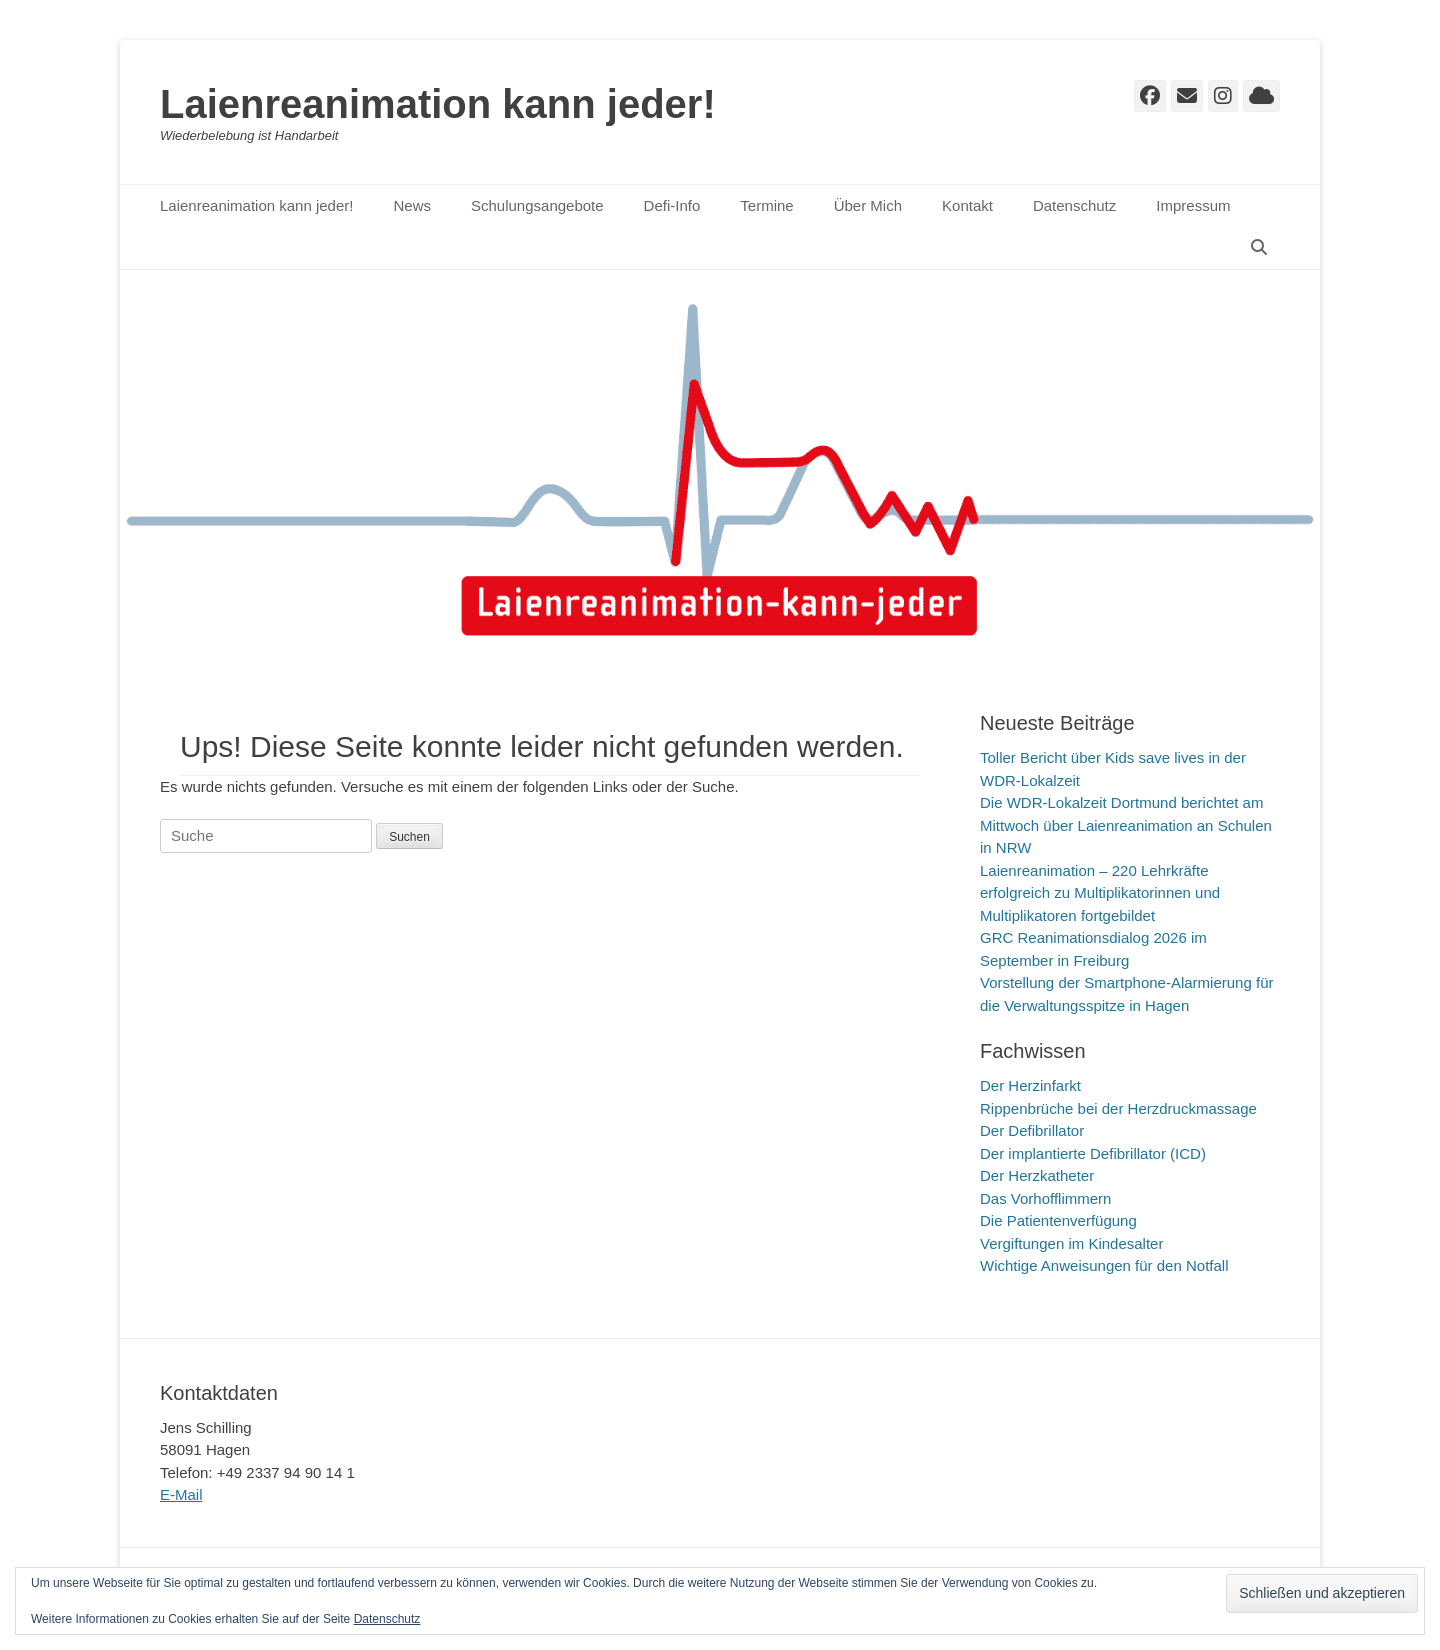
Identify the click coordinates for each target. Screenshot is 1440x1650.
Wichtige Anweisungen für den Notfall (1104, 1265)
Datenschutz (1074, 205)
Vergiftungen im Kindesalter (1071, 1243)
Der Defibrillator (1032, 1130)
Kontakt (967, 205)
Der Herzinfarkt (1030, 1085)
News (412, 205)
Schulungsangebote (537, 205)
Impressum (1193, 205)
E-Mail (181, 1494)
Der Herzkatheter (1037, 1175)
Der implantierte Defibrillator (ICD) (1093, 1153)
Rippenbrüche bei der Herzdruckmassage (1118, 1108)
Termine (766, 205)
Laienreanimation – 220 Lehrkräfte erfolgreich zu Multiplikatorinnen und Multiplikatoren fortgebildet (1100, 893)
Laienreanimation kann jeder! (438, 104)
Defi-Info (672, 205)
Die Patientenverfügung (1058, 1220)
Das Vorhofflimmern (1045, 1198)
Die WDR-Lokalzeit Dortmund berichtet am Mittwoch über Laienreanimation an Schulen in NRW (1126, 825)
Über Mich (868, 205)
